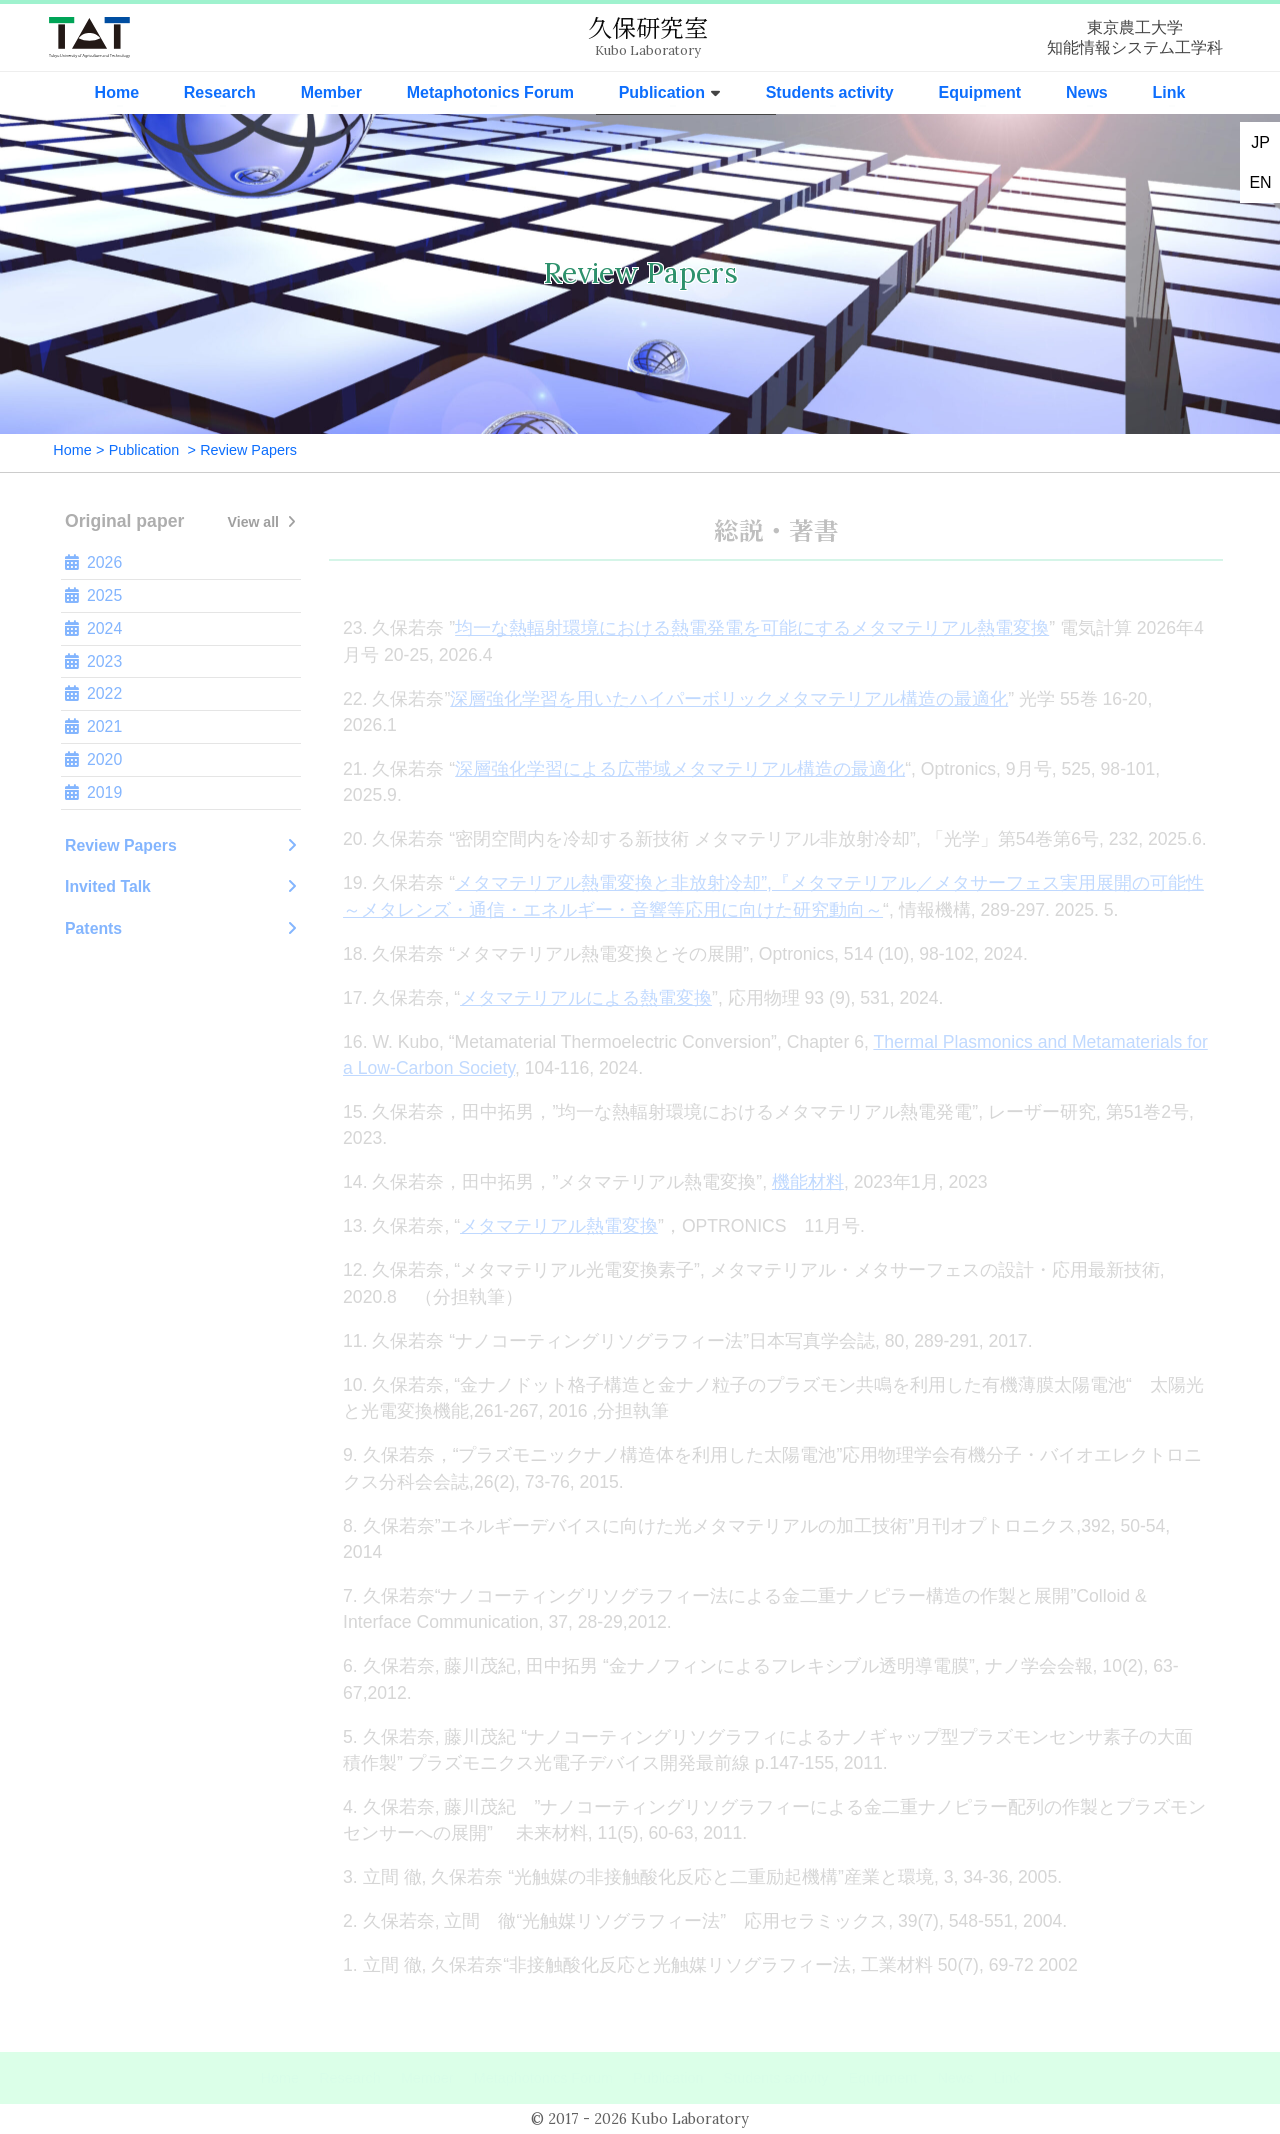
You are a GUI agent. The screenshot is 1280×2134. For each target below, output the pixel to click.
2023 (93, 662)
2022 (93, 694)
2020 (93, 760)
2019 (93, 793)
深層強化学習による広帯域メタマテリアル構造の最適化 (680, 769)
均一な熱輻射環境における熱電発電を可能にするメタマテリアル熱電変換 (752, 628)
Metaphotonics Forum (490, 92)
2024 (93, 629)
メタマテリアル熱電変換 (559, 1226)
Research (220, 92)
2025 (93, 596)
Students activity (830, 92)
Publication (662, 92)
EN (1260, 182)
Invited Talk (181, 887)
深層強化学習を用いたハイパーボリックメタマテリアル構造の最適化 (729, 699)
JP (1260, 142)
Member (331, 92)
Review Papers (181, 846)
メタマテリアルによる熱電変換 (586, 998)
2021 (93, 727)
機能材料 (808, 1182)
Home (117, 92)
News (1087, 92)
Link (1169, 92)
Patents (181, 929)
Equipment (980, 92)
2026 (93, 563)
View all (262, 522)
